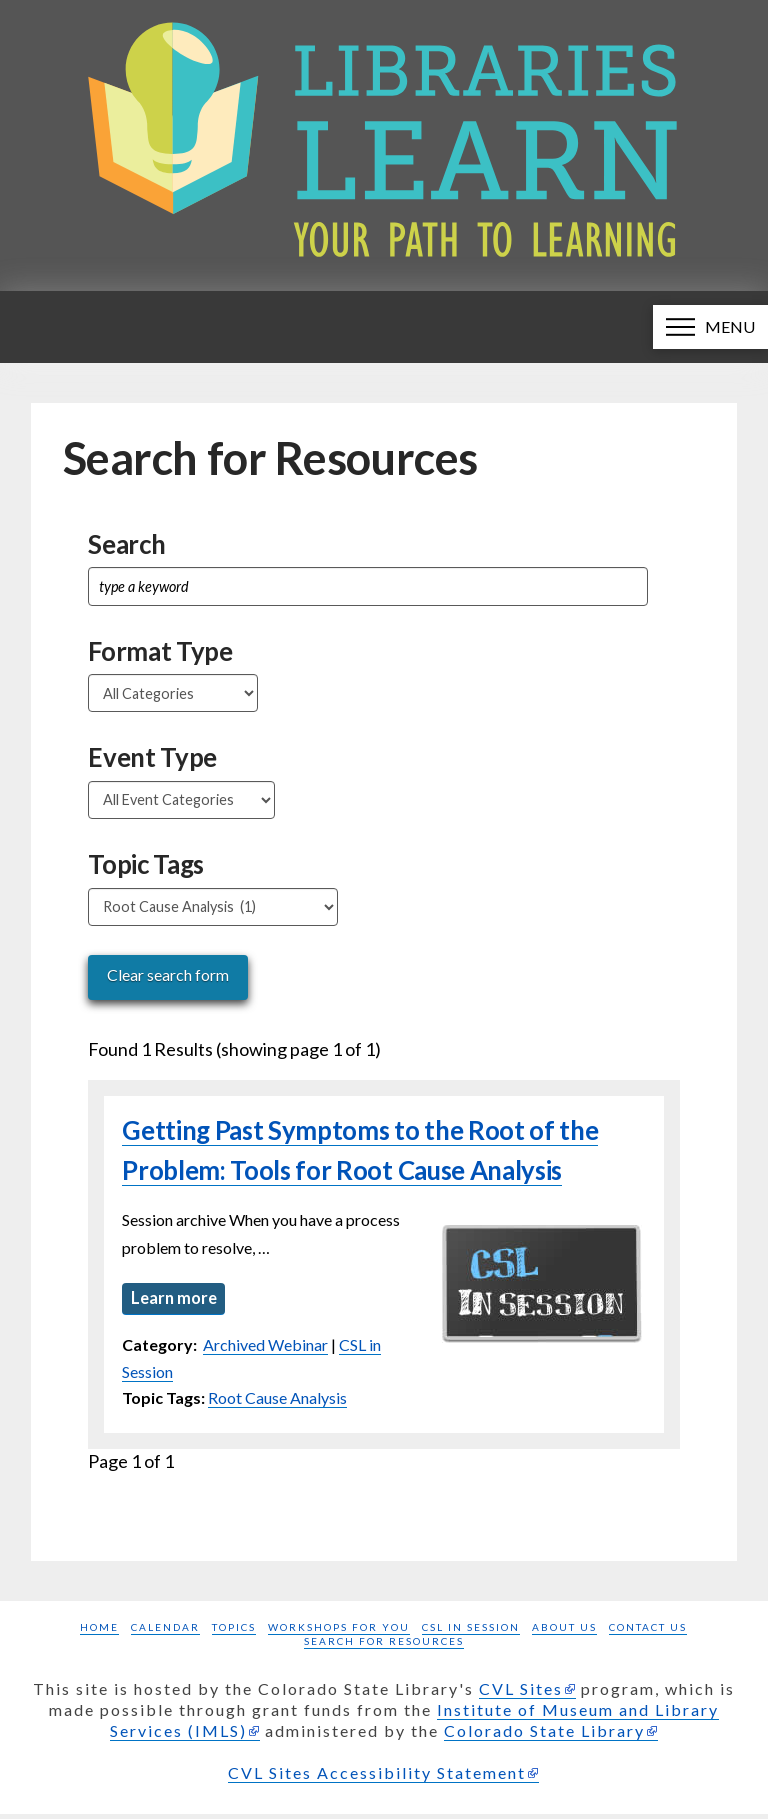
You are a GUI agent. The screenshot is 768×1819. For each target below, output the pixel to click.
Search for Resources (384, 1646)
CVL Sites (521, 1693)
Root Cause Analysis (277, 1402)
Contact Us (648, 1632)
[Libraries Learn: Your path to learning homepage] (384, 145)
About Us (564, 1632)
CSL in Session (471, 1632)
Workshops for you (339, 1632)
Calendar (165, 1632)
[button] (710, 327)
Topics (234, 1632)
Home (99, 1632)
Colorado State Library (544, 1735)
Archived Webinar (265, 1349)
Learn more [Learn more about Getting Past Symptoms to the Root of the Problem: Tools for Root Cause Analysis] (176, 1299)
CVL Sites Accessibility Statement (377, 1777)
